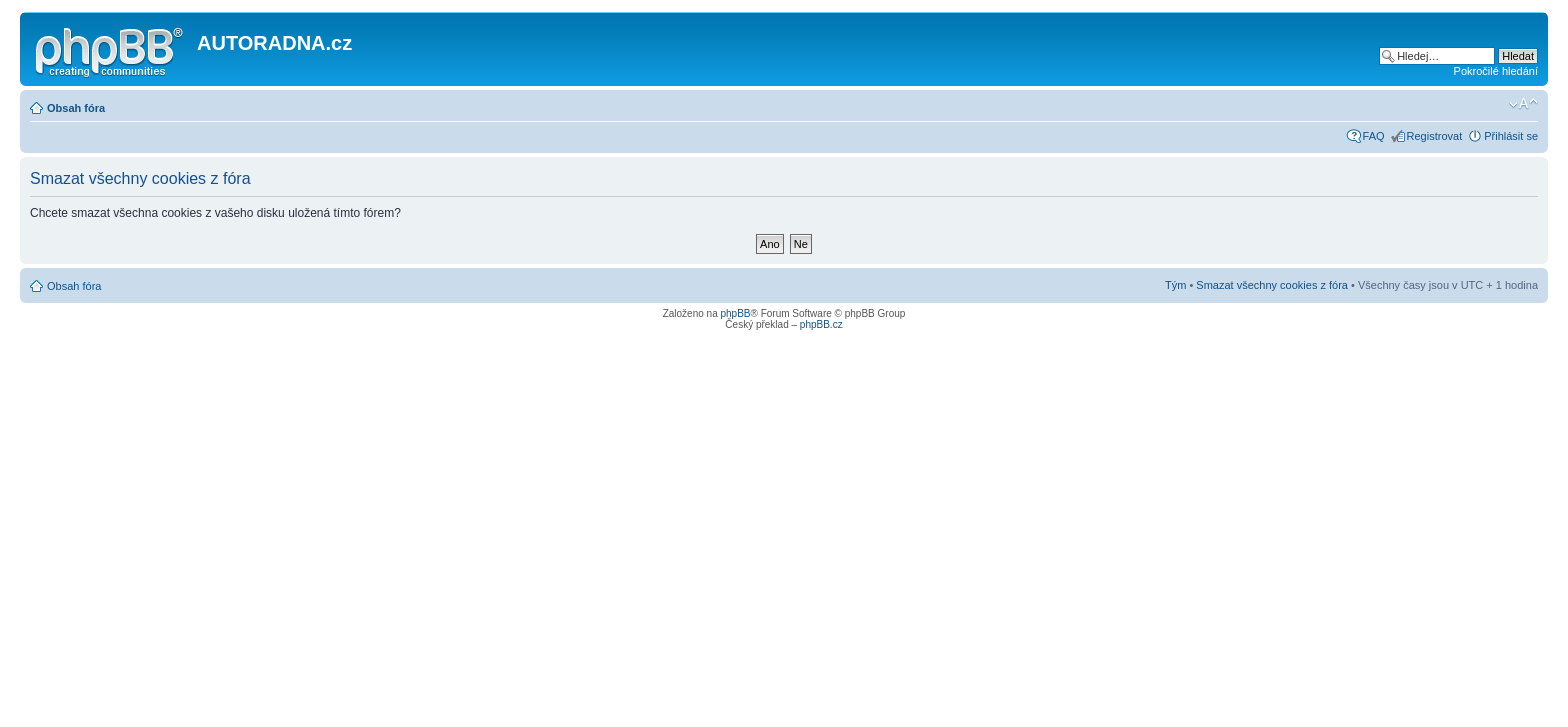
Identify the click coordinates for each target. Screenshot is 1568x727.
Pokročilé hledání (1496, 71)
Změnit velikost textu (1523, 104)
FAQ (1374, 136)
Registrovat (1435, 136)
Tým (1175, 285)
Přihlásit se (1511, 136)
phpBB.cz (821, 324)
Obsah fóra (76, 108)
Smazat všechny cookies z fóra (1272, 285)
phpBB (735, 313)
